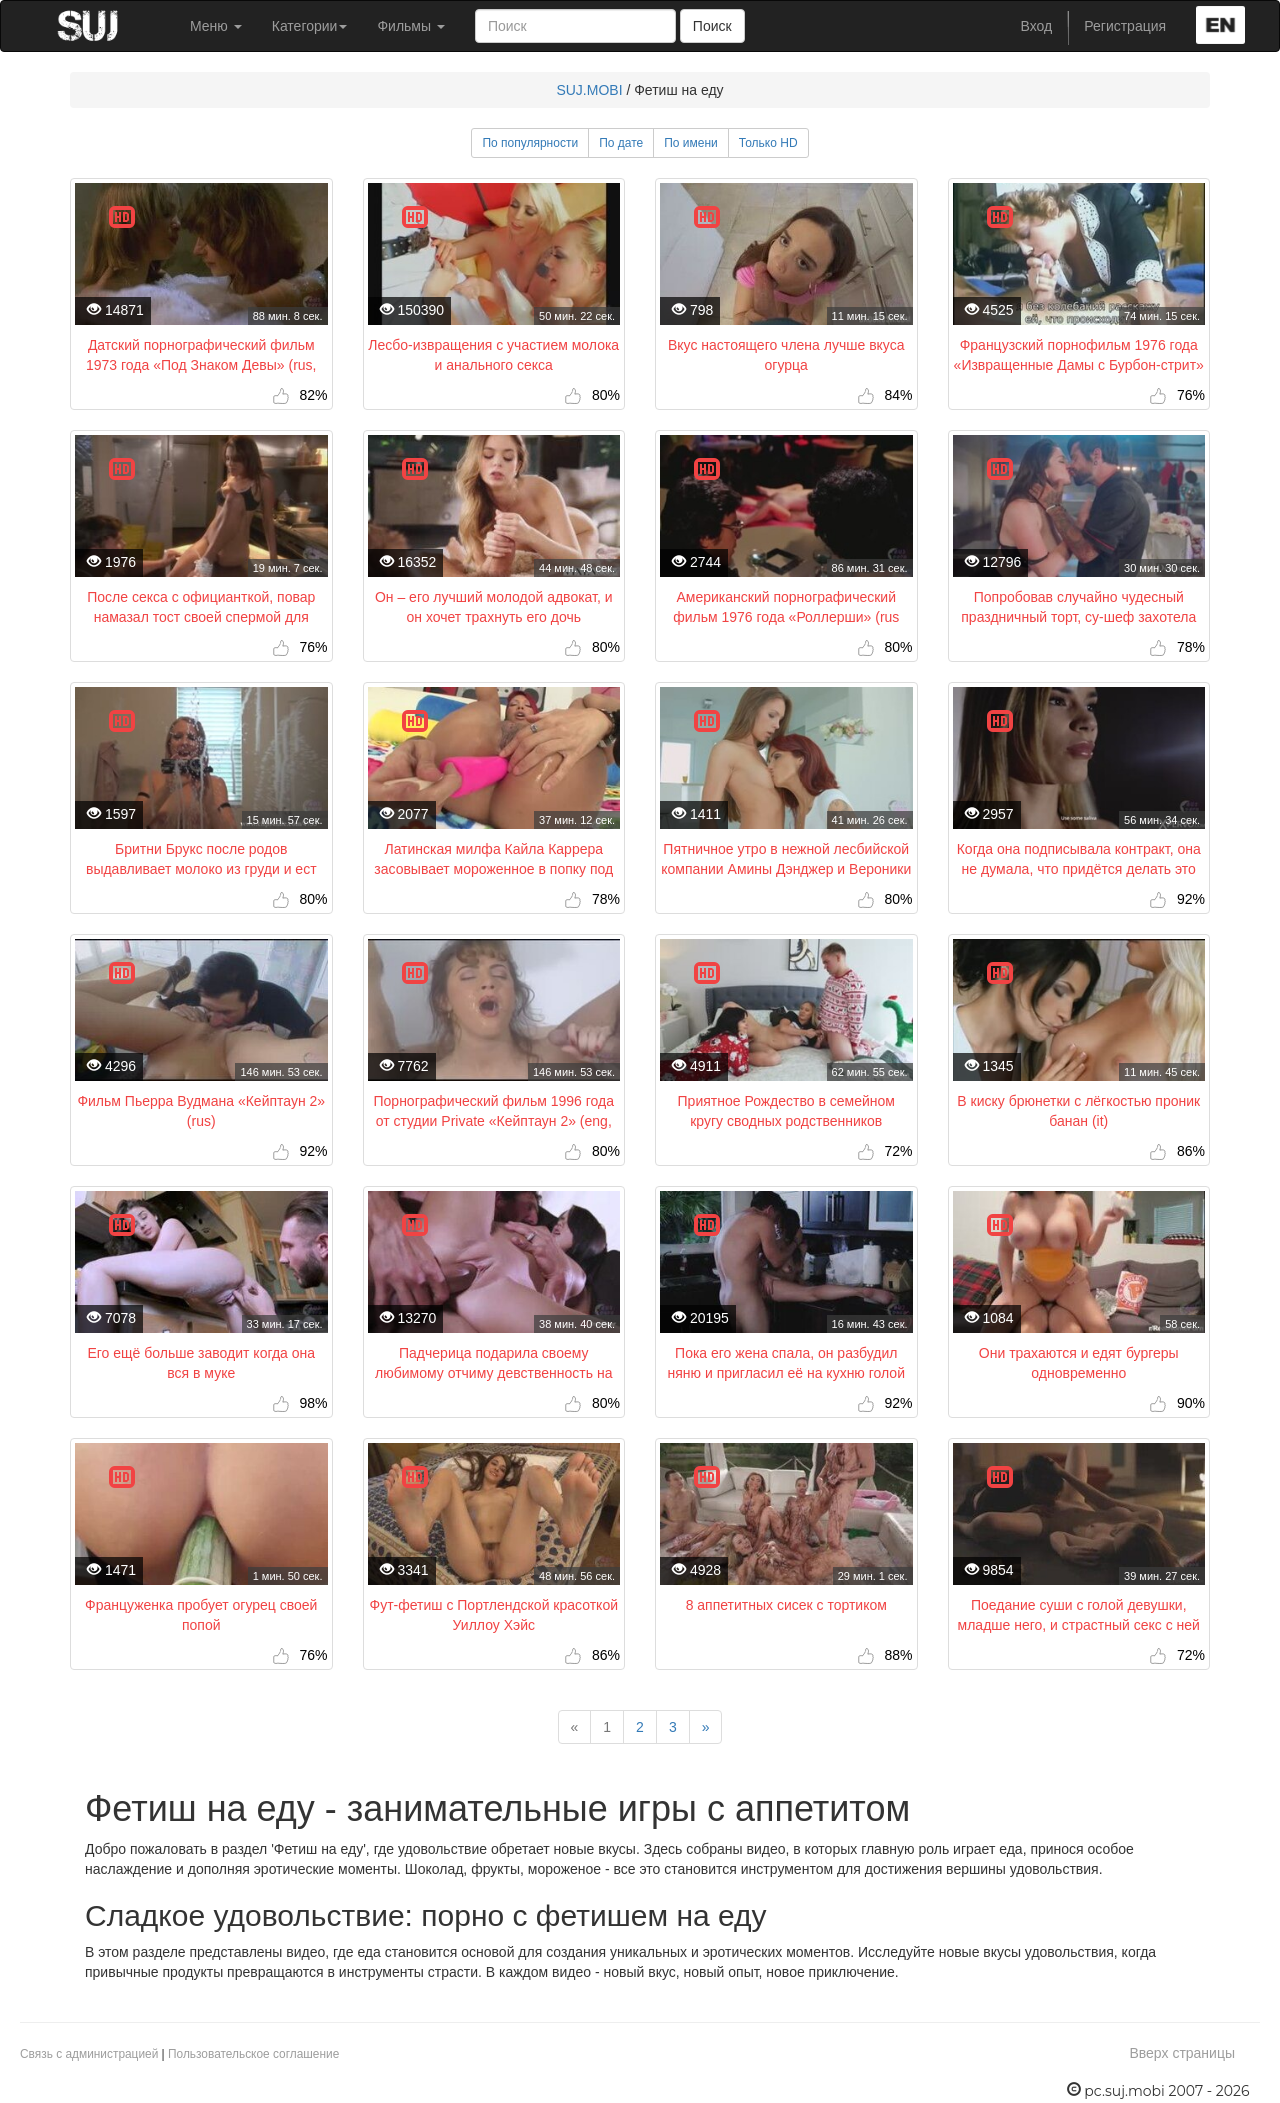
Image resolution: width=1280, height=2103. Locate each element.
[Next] (706, 1727)
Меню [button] (216, 26)
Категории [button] (310, 26)
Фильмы (411, 26)
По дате (621, 143)
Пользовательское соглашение (253, 2054)
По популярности (530, 143)
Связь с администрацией (89, 2054)
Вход (1037, 26)
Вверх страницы (1182, 2053)
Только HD (768, 143)
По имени (691, 143)
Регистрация (1125, 26)
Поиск (712, 26)
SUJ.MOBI (589, 90)
